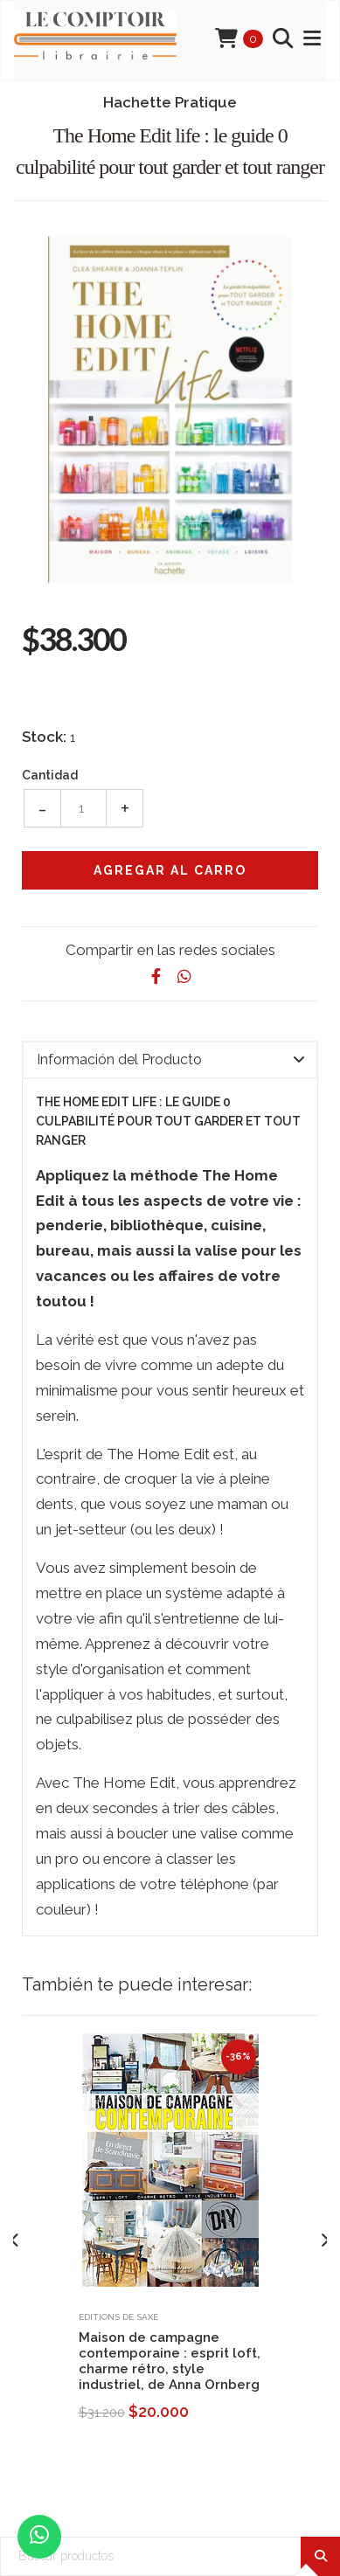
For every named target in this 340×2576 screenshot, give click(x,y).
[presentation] (15, 2241)
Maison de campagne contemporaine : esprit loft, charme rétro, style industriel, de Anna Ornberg (169, 2361)
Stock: (44, 737)
